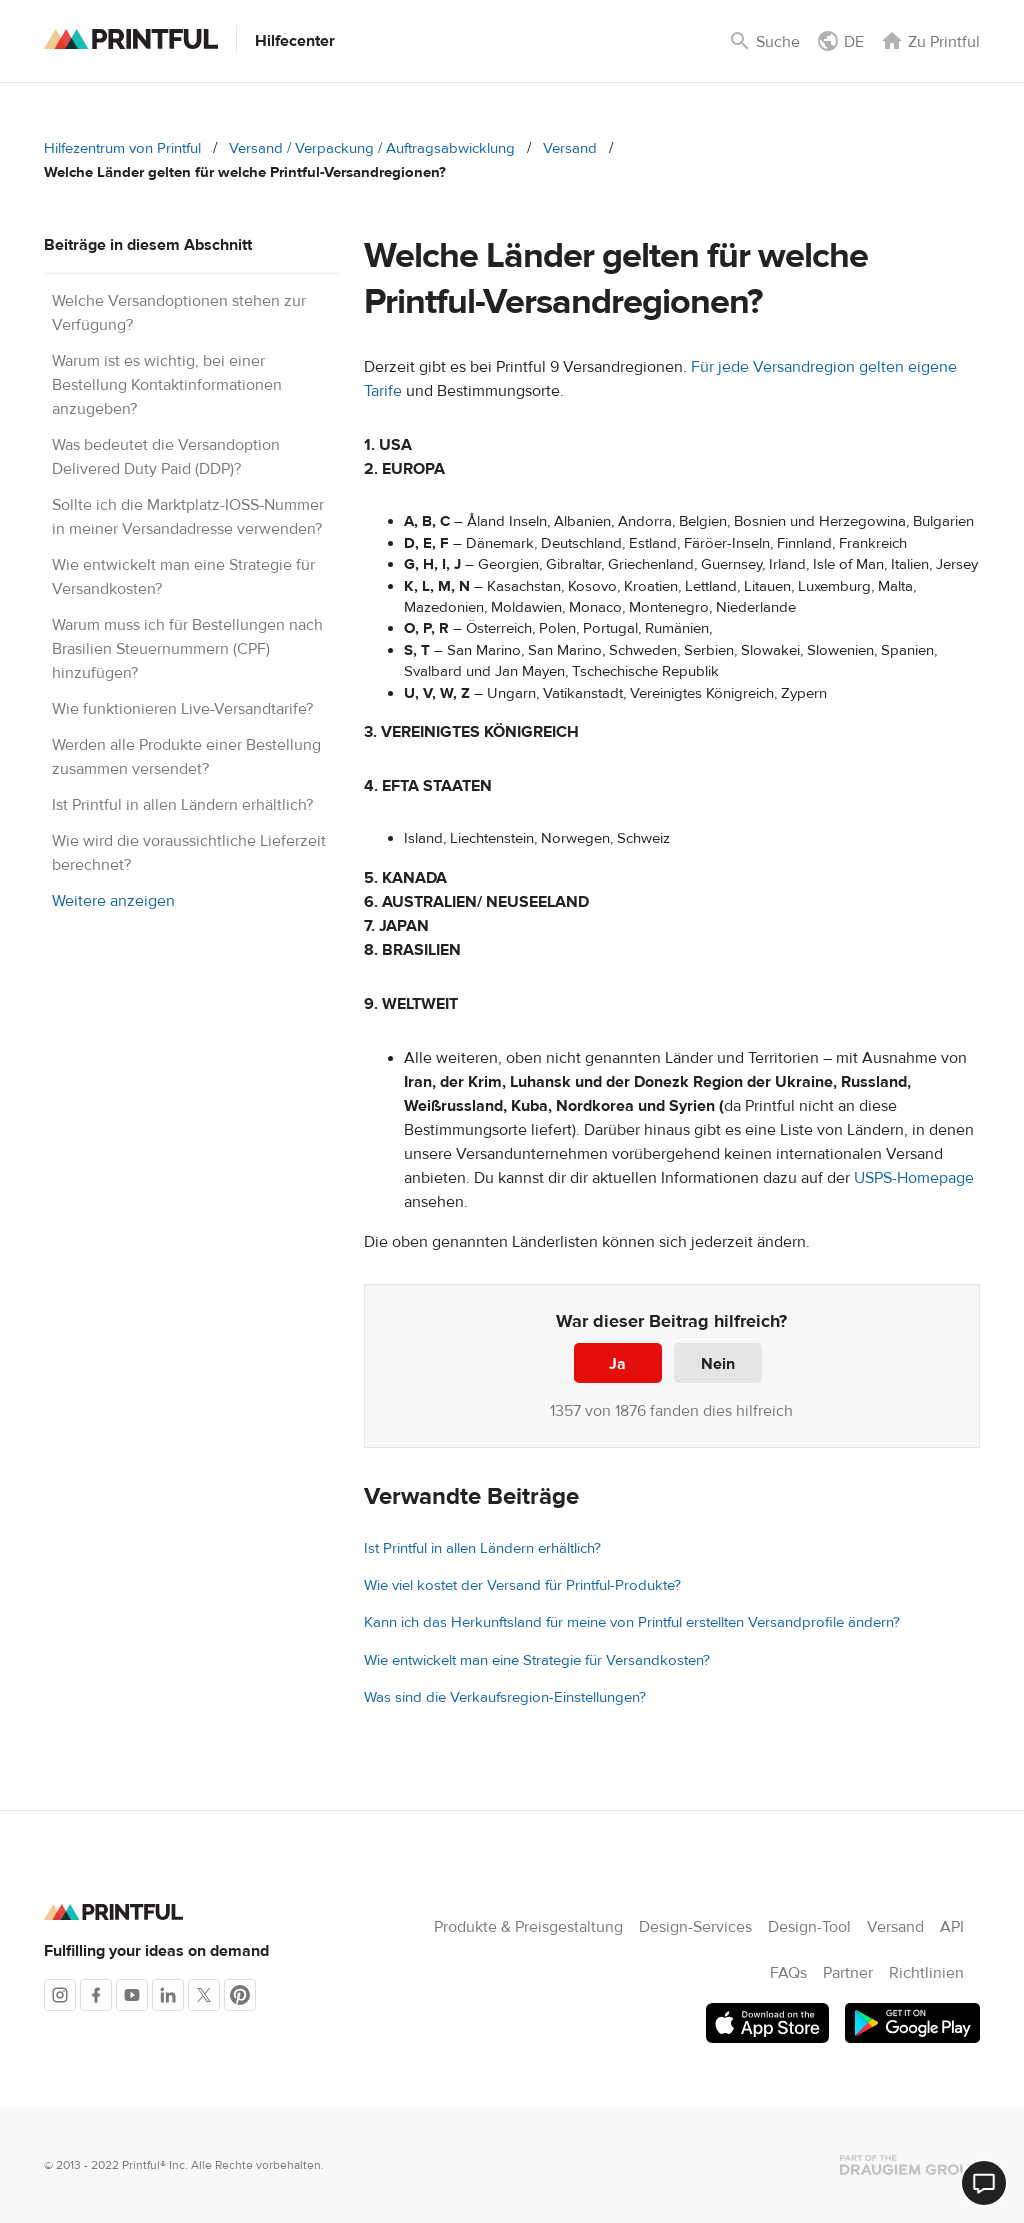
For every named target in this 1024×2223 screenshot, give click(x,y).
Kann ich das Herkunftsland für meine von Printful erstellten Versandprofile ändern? (632, 1622)
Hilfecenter (295, 41)
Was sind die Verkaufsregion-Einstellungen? (505, 1697)
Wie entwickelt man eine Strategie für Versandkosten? (537, 1660)
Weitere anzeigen (113, 901)
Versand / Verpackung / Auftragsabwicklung (372, 148)
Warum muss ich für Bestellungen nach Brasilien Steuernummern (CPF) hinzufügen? (187, 649)
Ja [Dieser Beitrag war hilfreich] (617, 1364)
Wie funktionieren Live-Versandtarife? (182, 709)
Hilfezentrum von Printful (122, 148)
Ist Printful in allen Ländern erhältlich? (182, 805)
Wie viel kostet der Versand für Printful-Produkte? (522, 1585)
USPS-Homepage (914, 1178)
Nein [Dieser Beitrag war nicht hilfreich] (718, 1364)
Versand (570, 148)
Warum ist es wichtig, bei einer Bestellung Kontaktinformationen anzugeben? (167, 385)
